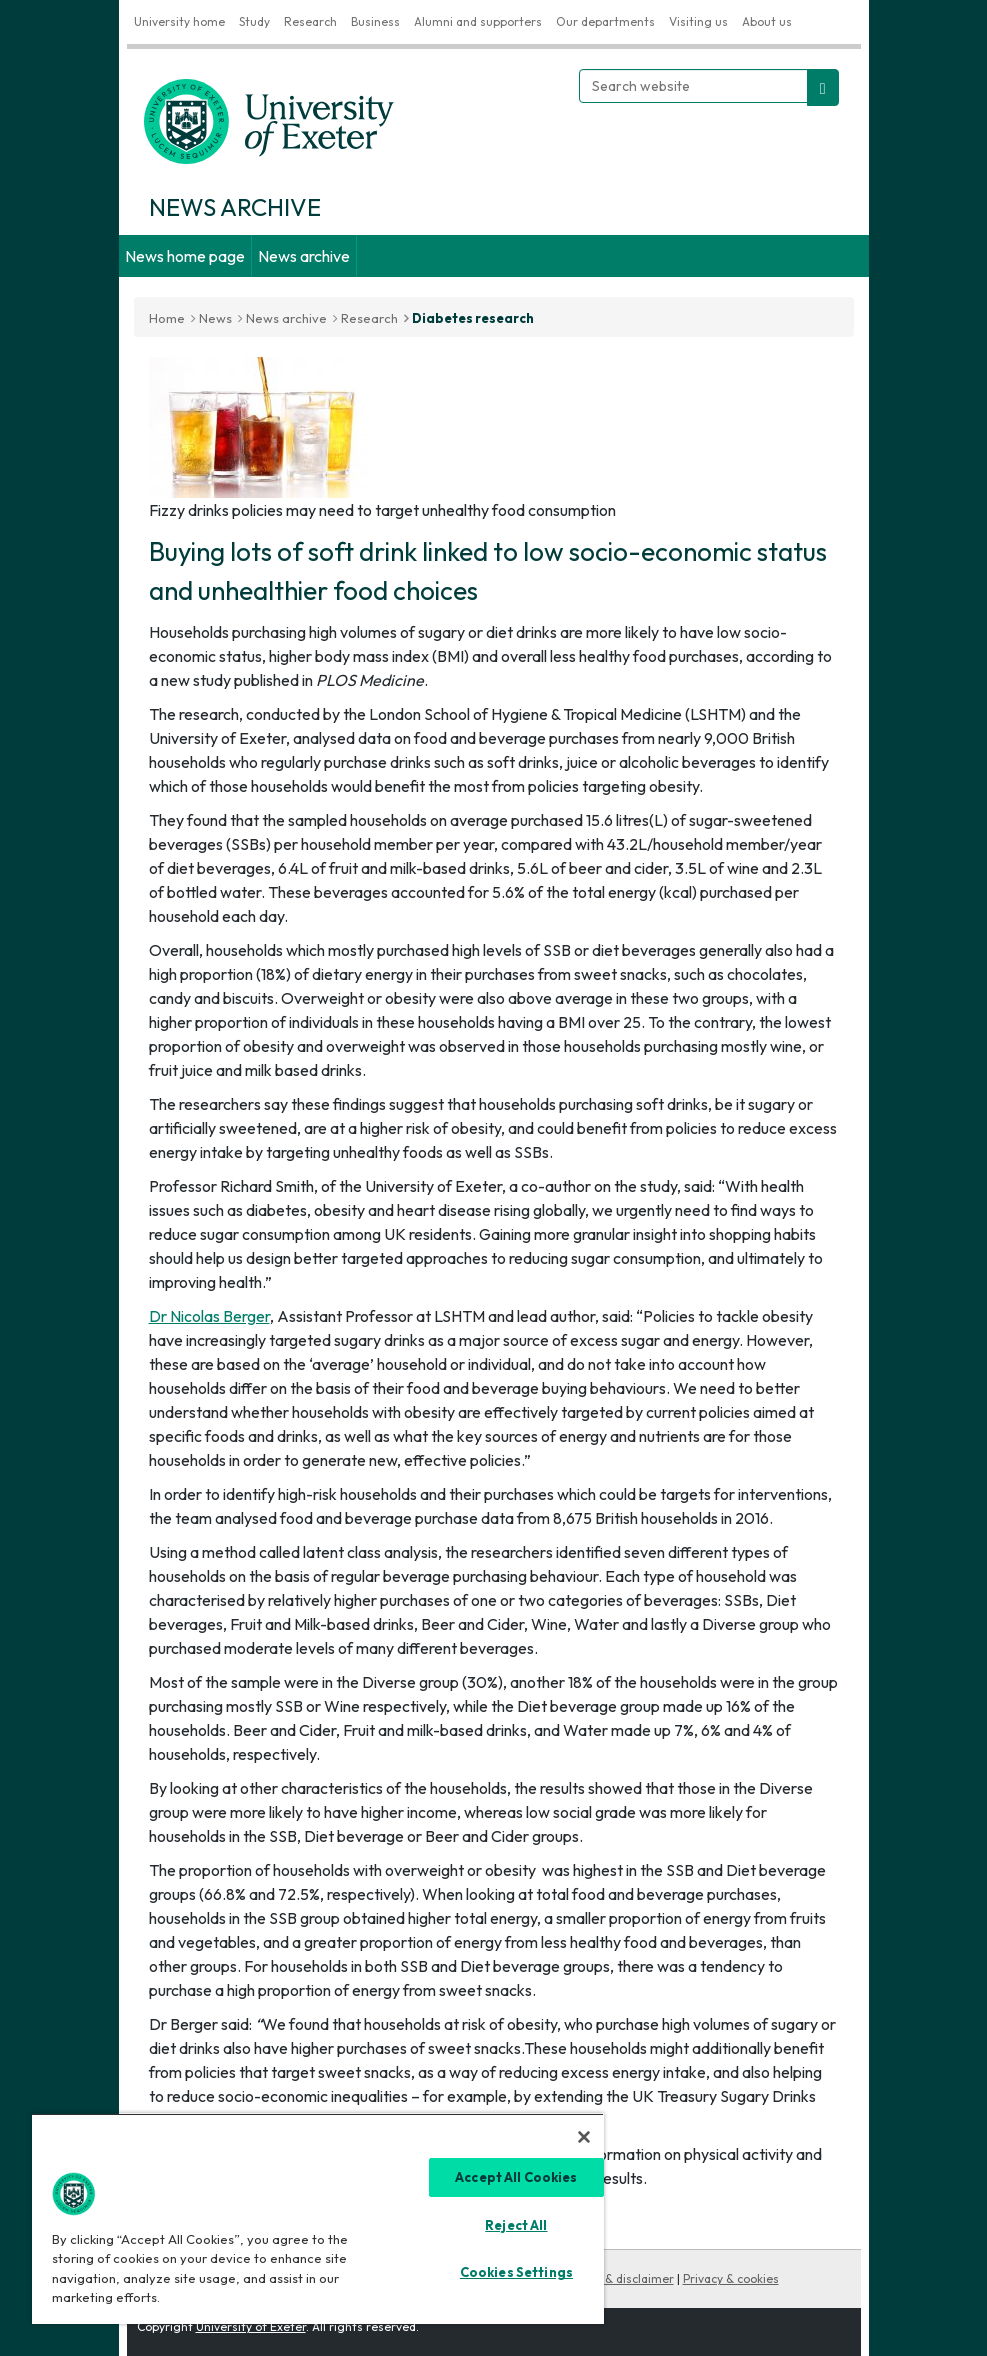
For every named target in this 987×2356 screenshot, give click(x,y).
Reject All (516, 2225)
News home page (185, 256)
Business (375, 21)
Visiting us (698, 21)
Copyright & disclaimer (610, 2278)
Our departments (605, 21)
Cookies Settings (516, 2272)
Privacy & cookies (731, 2278)
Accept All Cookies (516, 2177)
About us (767, 21)
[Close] (584, 2137)
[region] (318, 2218)
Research (310, 21)
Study (254, 21)
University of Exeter (251, 2326)
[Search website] (693, 86)
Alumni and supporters (478, 21)
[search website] (823, 87)
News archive (304, 256)
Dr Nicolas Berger (209, 1316)
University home (179, 21)
